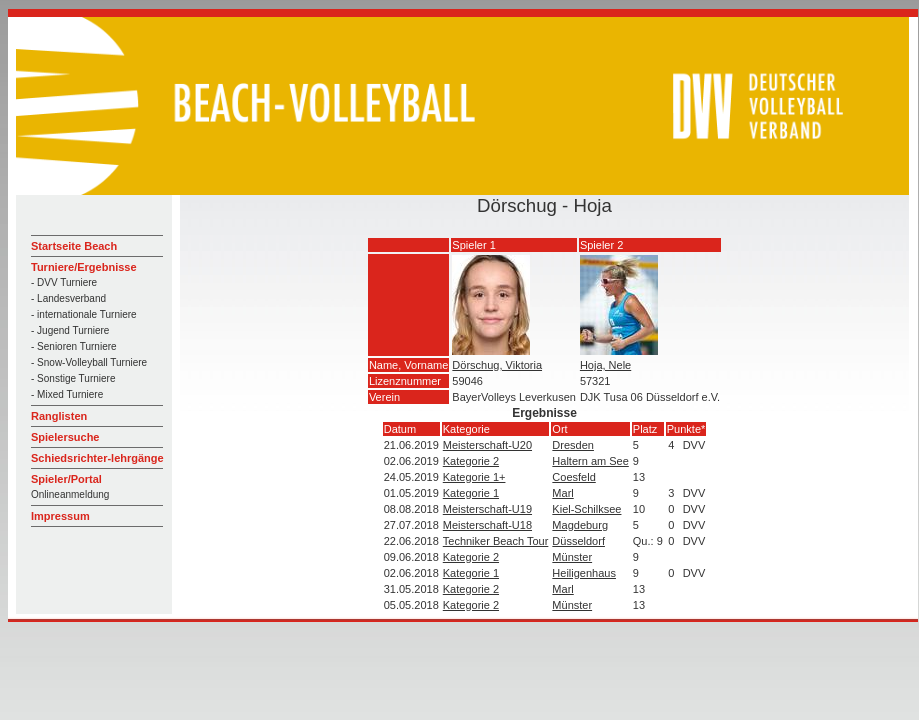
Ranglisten (59, 416)
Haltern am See (590, 461)
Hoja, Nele (605, 365)
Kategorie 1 (471, 493)
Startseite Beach (74, 246)
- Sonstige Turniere (73, 378)
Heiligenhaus (584, 573)
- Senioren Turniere (74, 346)
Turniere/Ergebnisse (84, 267)
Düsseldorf (578, 541)
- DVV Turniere (64, 282)
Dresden (573, 445)
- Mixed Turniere (67, 394)
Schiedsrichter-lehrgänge (97, 458)
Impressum (60, 516)
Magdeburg (580, 525)
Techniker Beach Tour (496, 541)
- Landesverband (68, 298)
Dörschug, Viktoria (497, 365)
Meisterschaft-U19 (487, 509)
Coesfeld (573, 477)
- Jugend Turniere (70, 330)
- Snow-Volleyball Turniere (89, 362)
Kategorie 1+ (474, 477)
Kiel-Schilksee (586, 509)
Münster (572, 557)
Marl (562, 493)
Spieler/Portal (66, 479)
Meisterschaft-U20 (487, 445)
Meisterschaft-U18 (487, 525)
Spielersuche (65, 437)
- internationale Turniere (84, 314)
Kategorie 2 (471, 461)
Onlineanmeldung (70, 494)
